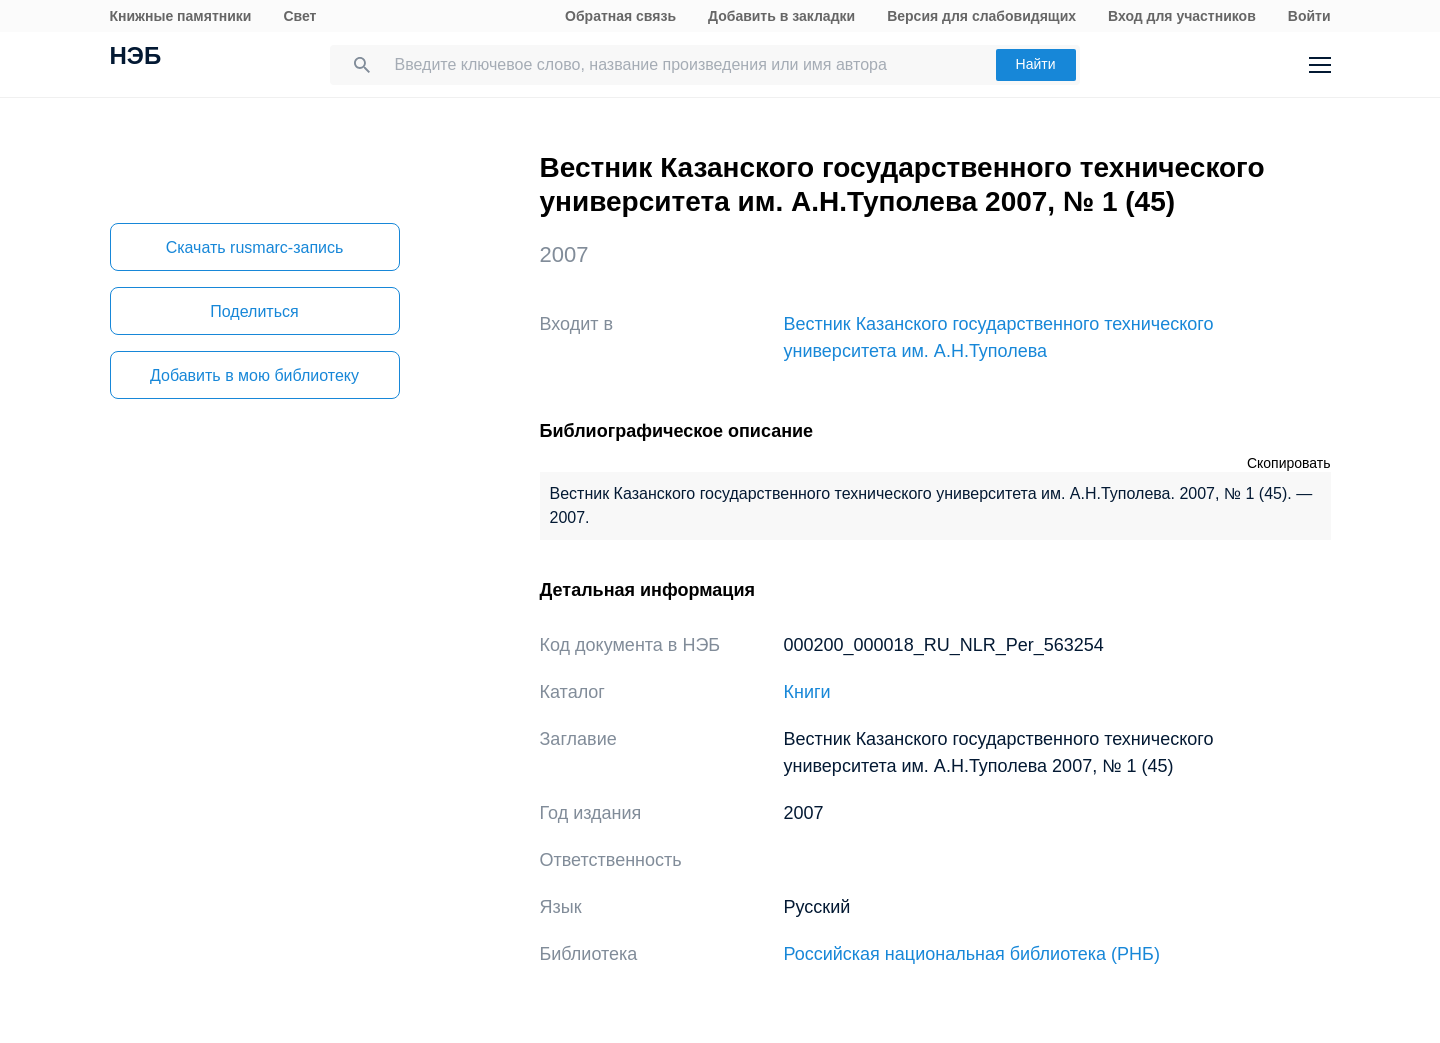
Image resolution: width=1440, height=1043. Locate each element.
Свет (299, 16)
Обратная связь (620, 16)
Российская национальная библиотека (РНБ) (972, 954)
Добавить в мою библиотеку (254, 375)
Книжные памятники (181, 16)
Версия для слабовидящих (981, 16)
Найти (1036, 64)
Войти (1309, 16)
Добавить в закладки (781, 16)
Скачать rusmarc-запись (255, 247)
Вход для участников (1182, 16)
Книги (807, 692)
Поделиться (254, 311)
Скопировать (1289, 463)
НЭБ (136, 58)
